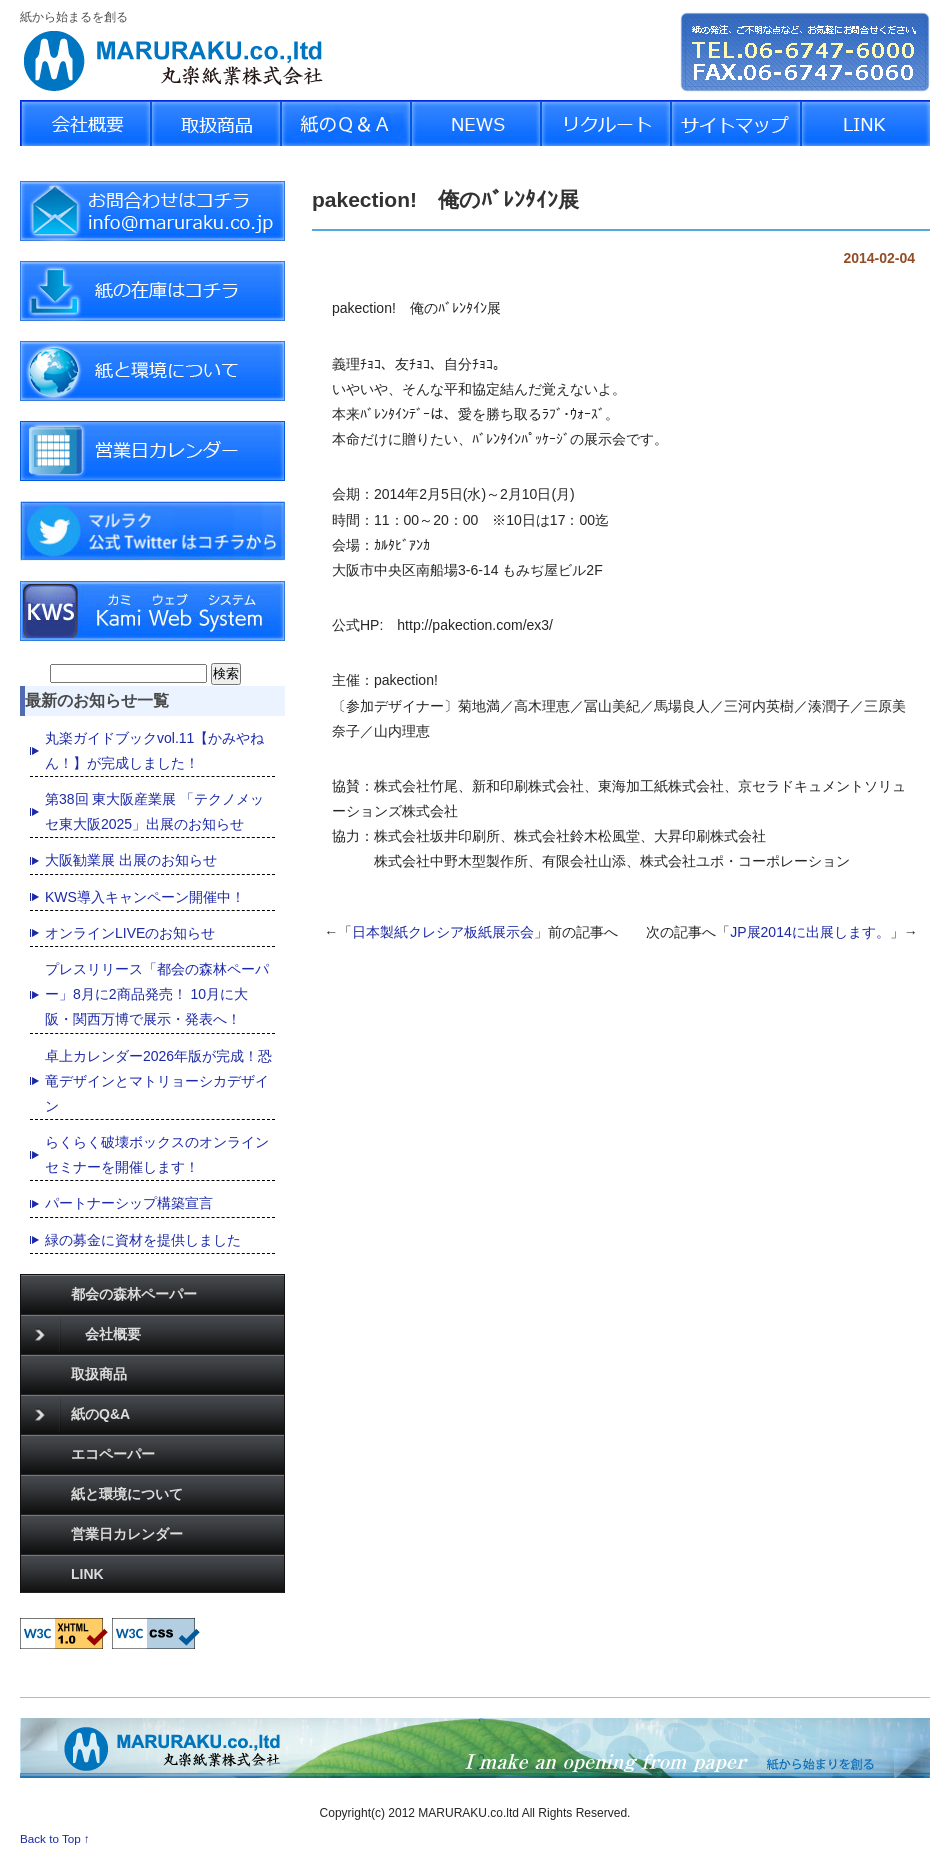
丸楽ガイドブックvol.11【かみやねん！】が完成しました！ (154, 750)
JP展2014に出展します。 (809, 932)
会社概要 (88, 1335)
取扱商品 (99, 1374)
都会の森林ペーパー (134, 1294)
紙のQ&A (82, 1415)
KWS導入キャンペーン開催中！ (145, 897)
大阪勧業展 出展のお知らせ (131, 860)
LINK (87, 1574)
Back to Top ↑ (55, 1838)
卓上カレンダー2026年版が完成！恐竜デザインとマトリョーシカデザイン (158, 1081)
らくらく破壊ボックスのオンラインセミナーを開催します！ (157, 1154)
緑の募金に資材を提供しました (143, 1240)
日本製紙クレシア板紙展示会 (443, 932)
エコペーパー (113, 1454)
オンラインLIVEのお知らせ (130, 933)
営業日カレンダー (127, 1534)
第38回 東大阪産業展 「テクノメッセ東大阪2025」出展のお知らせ (154, 811)
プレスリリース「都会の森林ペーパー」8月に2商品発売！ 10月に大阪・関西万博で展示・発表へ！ (157, 994)
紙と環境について (127, 1494)
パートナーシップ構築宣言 (129, 1203)
